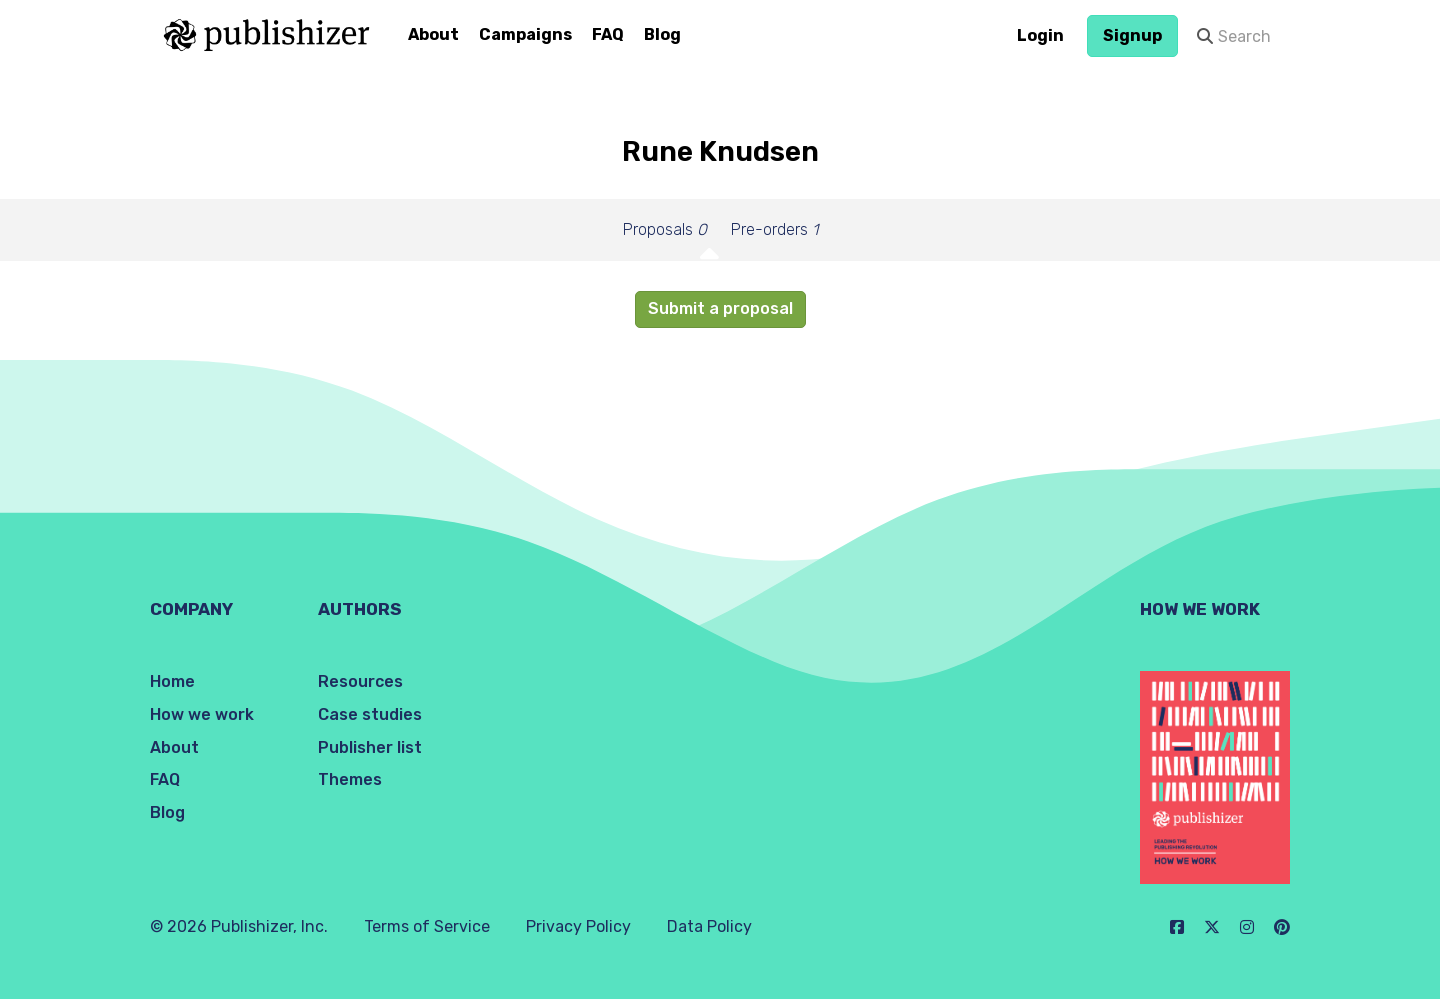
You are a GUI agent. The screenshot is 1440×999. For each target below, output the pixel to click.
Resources (360, 681)
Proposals (665, 229)
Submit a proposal (720, 308)
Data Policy (709, 926)
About (433, 34)
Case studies (370, 714)
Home (172, 681)
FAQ (608, 34)
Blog (662, 34)
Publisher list (370, 747)
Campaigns (525, 34)
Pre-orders (774, 229)
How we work (202, 714)
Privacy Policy (578, 926)
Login (1040, 35)
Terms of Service (427, 926)
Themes (350, 779)
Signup (1132, 35)
